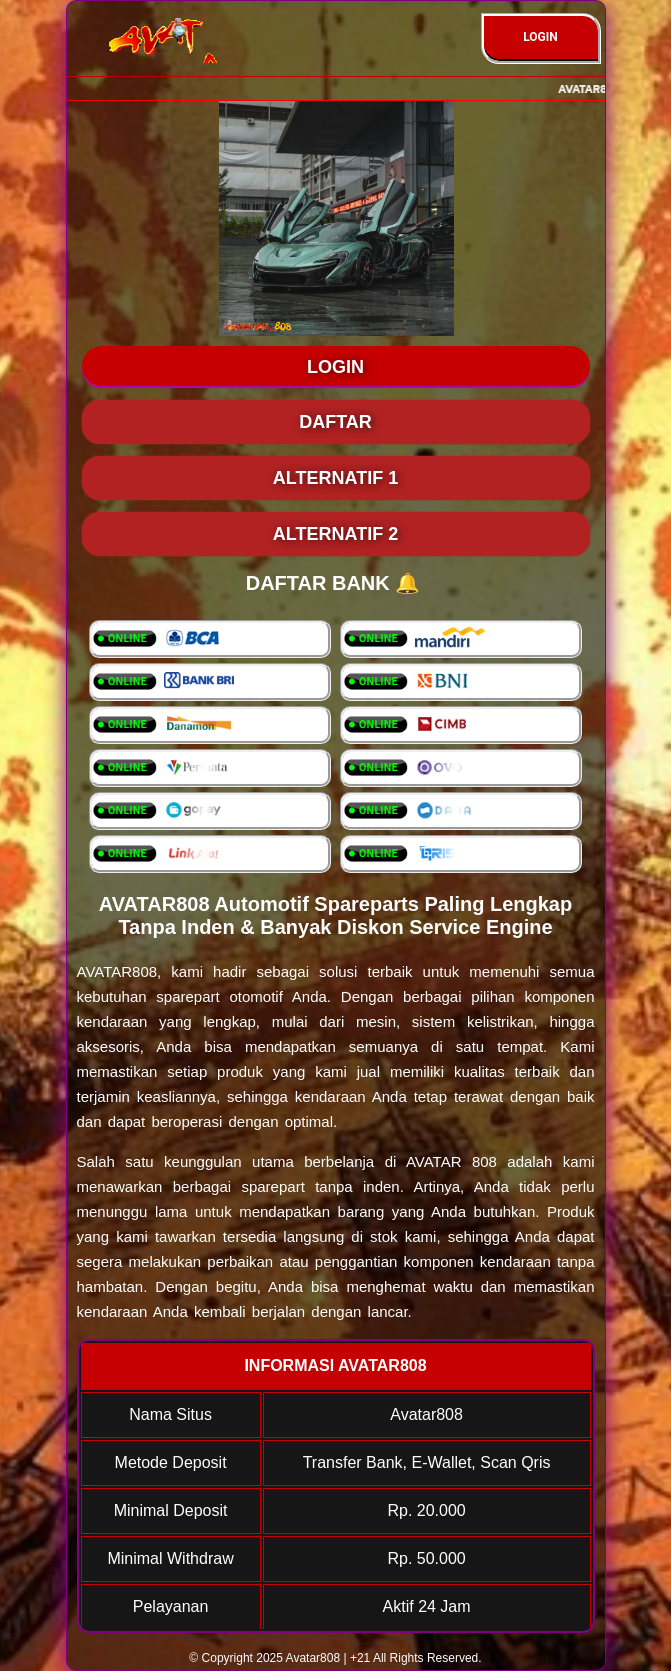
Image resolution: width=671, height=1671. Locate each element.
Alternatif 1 (335, 478)
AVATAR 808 (451, 1161)
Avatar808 (313, 1658)
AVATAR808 (117, 971)
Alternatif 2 (335, 534)
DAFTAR (335, 422)
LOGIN (540, 37)
